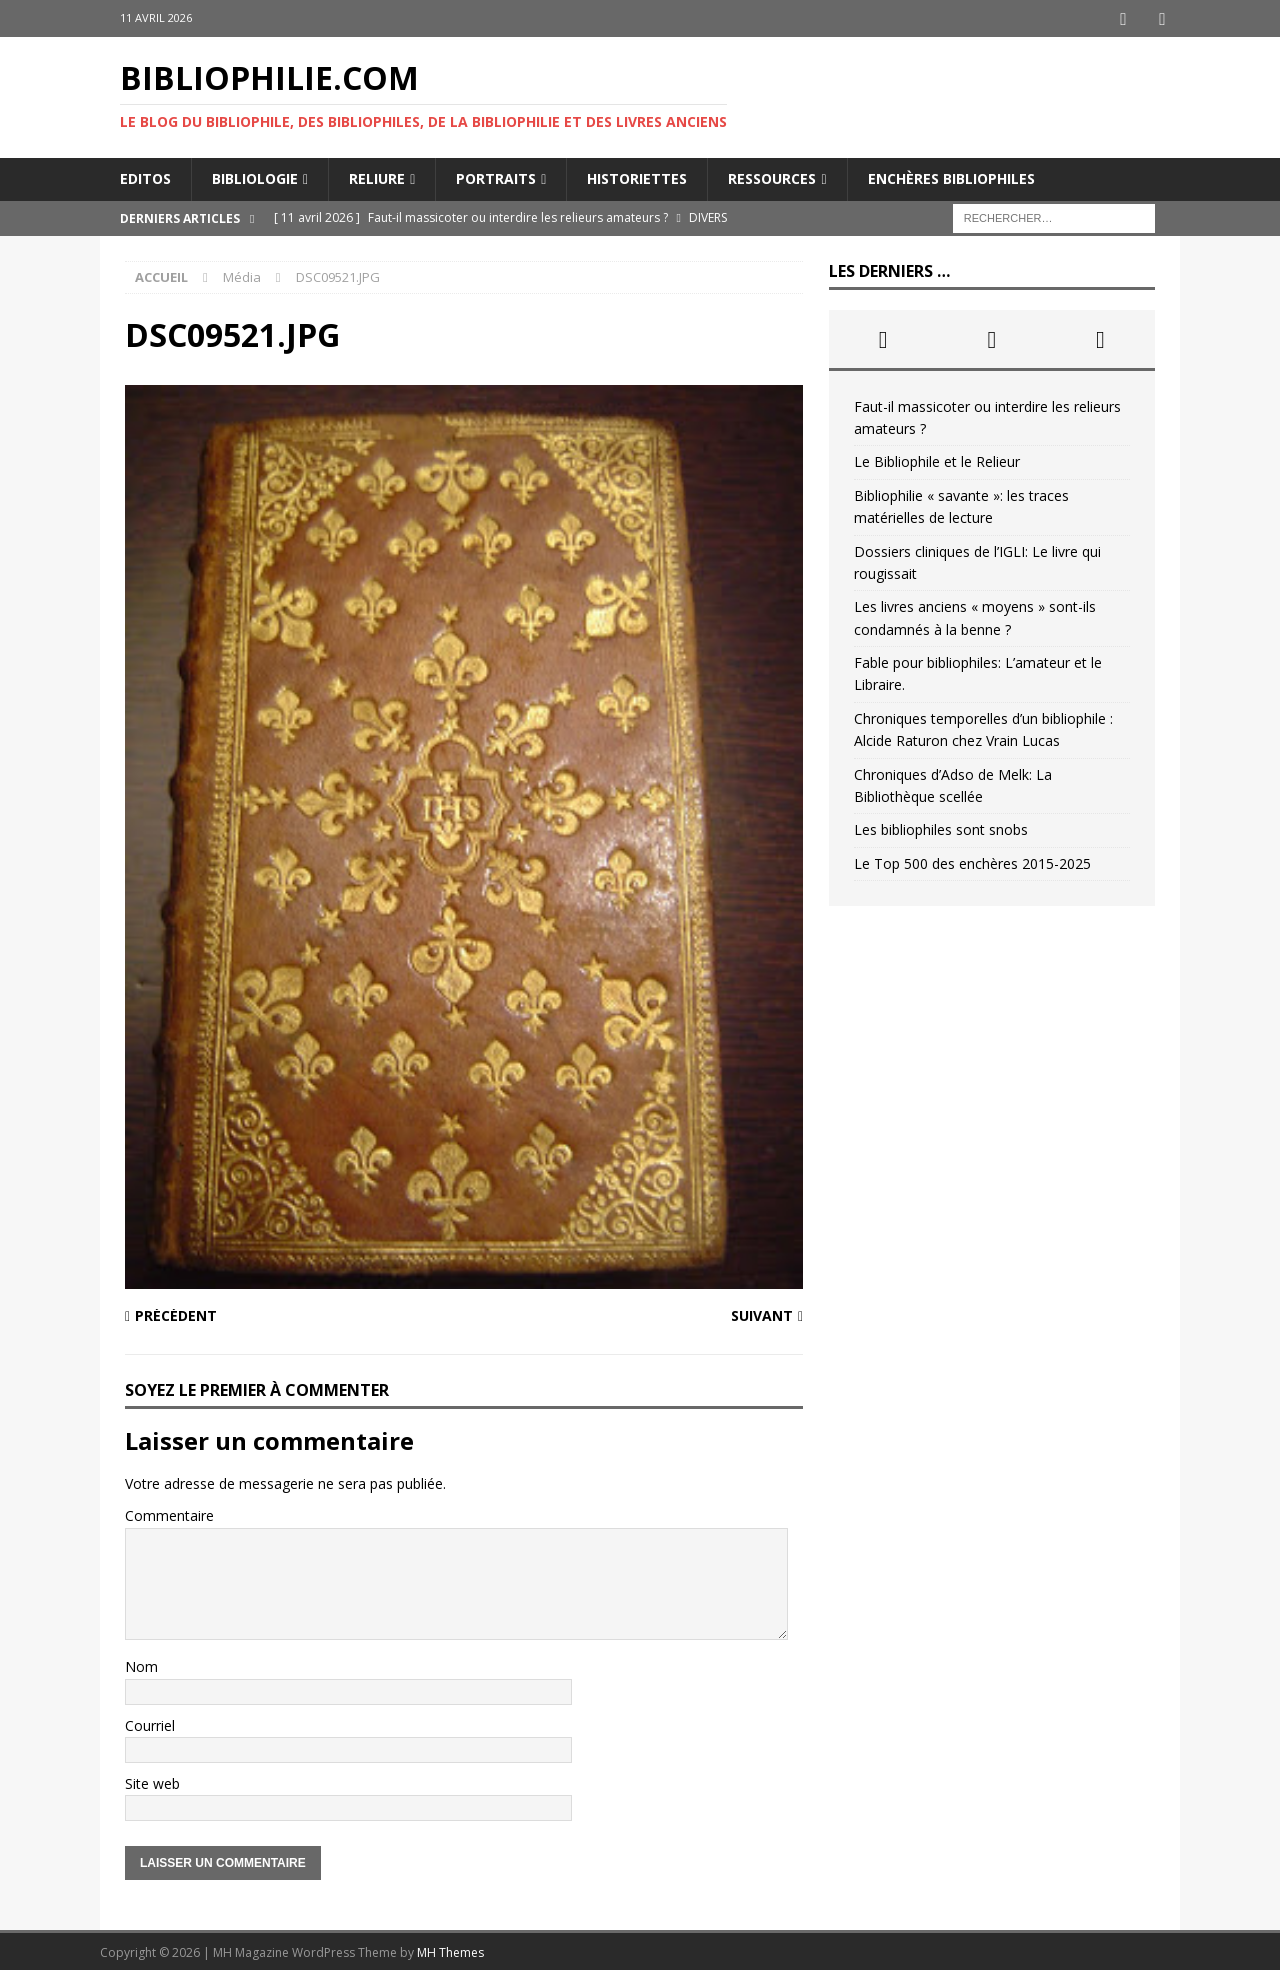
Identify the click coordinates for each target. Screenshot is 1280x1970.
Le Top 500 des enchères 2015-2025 (972, 861)
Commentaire (169, 1513)
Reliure (377, 176)
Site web (152, 1781)
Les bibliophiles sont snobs (941, 827)
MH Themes (450, 1950)
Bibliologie (255, 176)
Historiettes (637, 176)
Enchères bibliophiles (951, 176)
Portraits (496, 176)
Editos (145, 176)
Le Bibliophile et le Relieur (937, 459)
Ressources (772, 176)
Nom (141, 1664)
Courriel (150, 1723)
